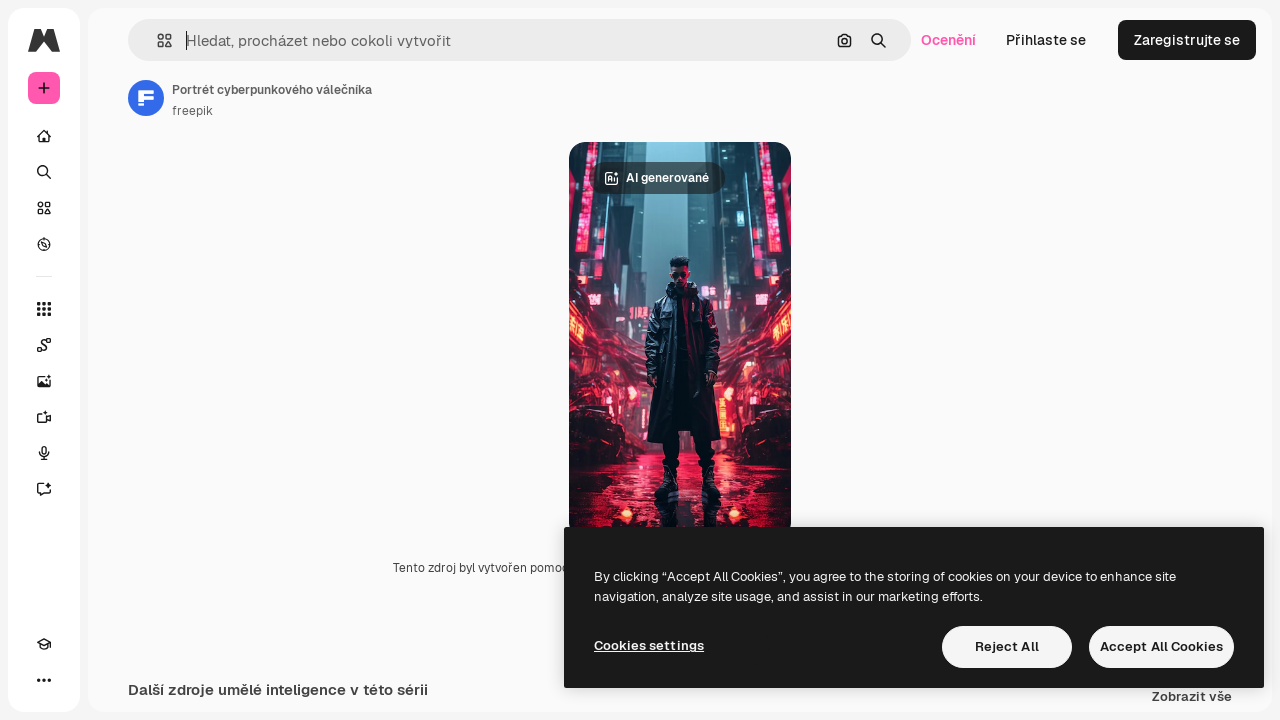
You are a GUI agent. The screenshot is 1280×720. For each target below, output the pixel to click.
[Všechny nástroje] (120, 309)
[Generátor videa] (120, 417)
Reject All (1007, 646)
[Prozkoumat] (120, 244)
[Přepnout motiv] (80, 680)
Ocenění (948, 40)
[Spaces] (120, 345)
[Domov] (120, 136)
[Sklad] (120, 208)
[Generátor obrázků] (120, 381)
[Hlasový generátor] (120, 453)
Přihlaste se (1046, 40)
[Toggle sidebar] (196, 40)
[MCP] (116, 680)
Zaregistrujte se (1187, 40)
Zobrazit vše (1192, 700)
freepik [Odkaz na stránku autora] (344, 111)
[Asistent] (120, 489)
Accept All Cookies (1161, 646)
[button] (308, 40)
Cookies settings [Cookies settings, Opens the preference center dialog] (649, 645)
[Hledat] (120, 172)
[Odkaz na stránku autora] (298, 98)
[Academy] (44, 680)
